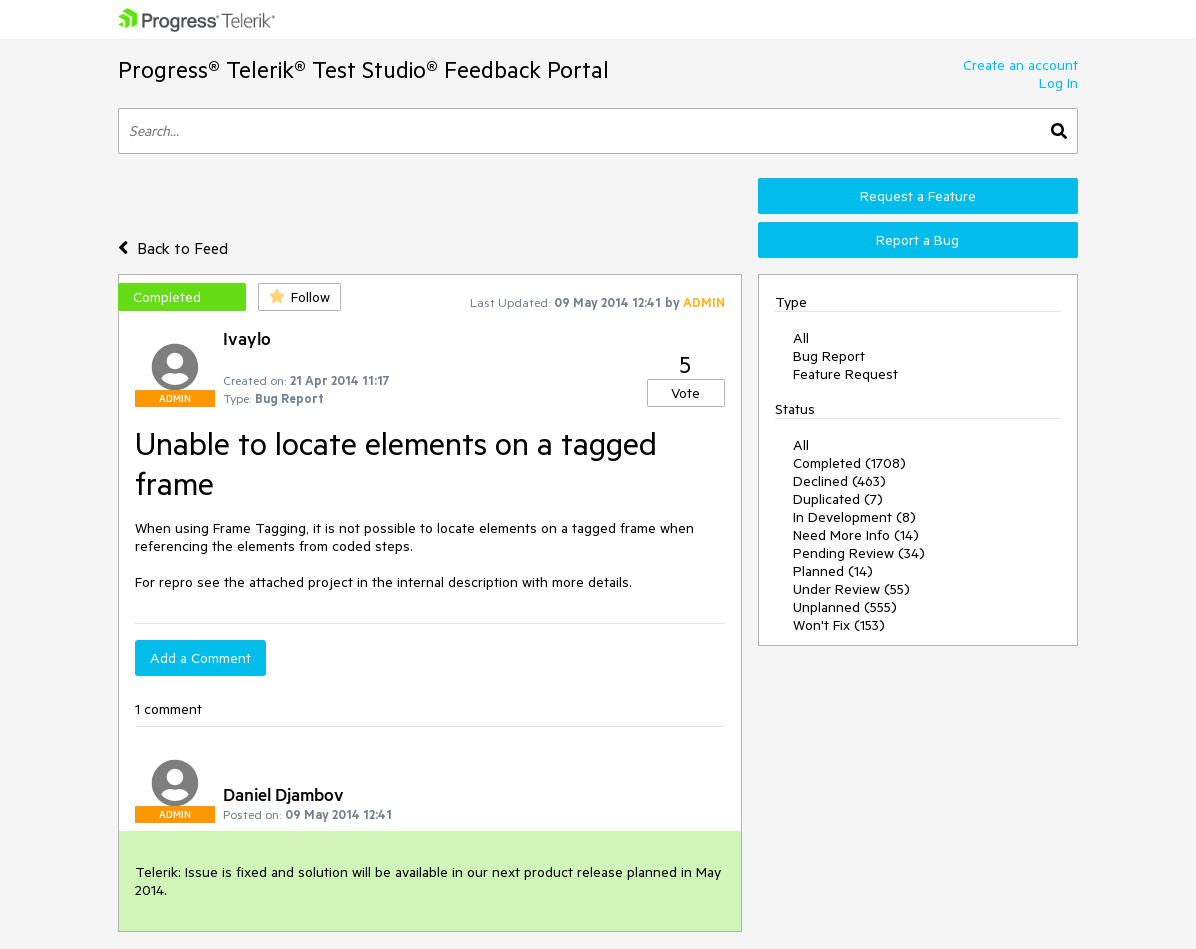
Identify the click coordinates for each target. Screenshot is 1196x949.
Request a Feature (918, 196)
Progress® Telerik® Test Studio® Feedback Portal (363, 69)
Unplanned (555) (845, 607)
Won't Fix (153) (839, 625)
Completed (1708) (849, 463)
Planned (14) (833, 571)
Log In (1058, 83)
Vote (685, 393)
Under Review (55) (851, 589)
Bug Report (829, 356)
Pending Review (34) (859, 553)
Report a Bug (917, 240)
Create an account (1020, 65)
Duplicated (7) (838, 499)
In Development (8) (854, 517)
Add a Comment (200, 658)
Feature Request (845, 374)
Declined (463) (839, 481)
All (801, 338)
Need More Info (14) (856, 535)
